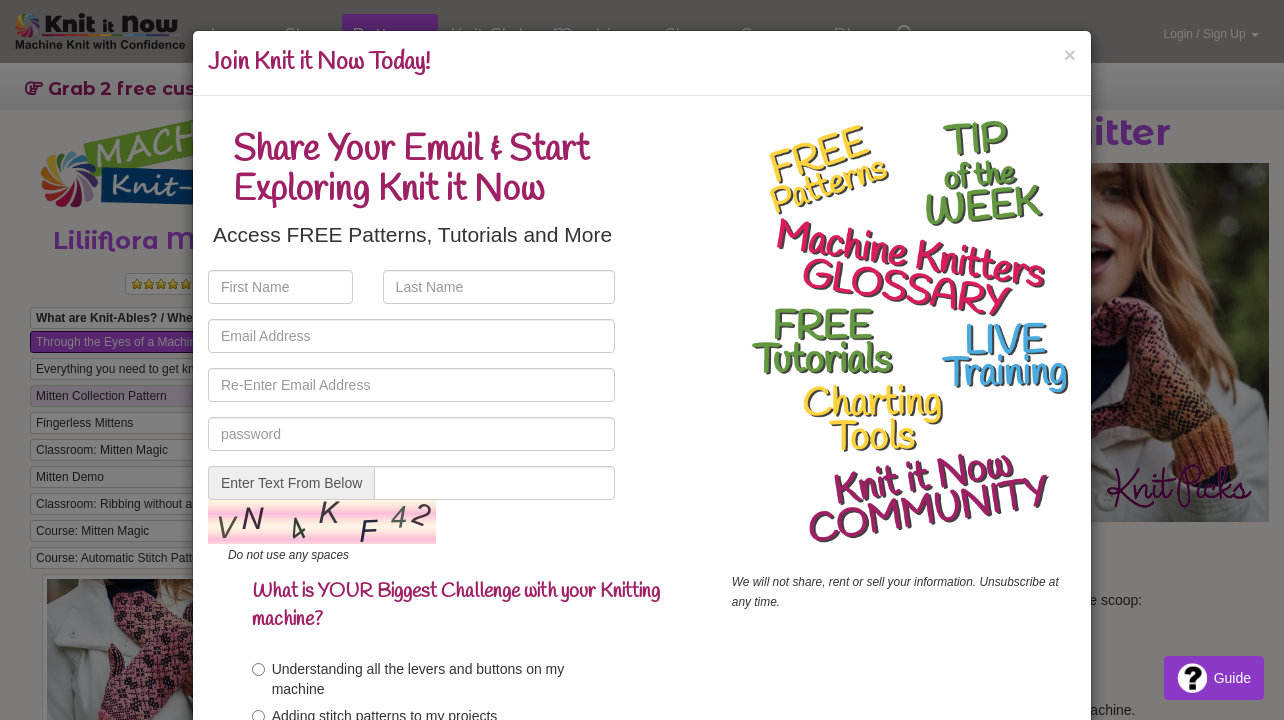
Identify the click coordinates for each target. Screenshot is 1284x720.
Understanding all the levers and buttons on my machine (408, 679)
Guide (1214, 678)
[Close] (1070, 54)
